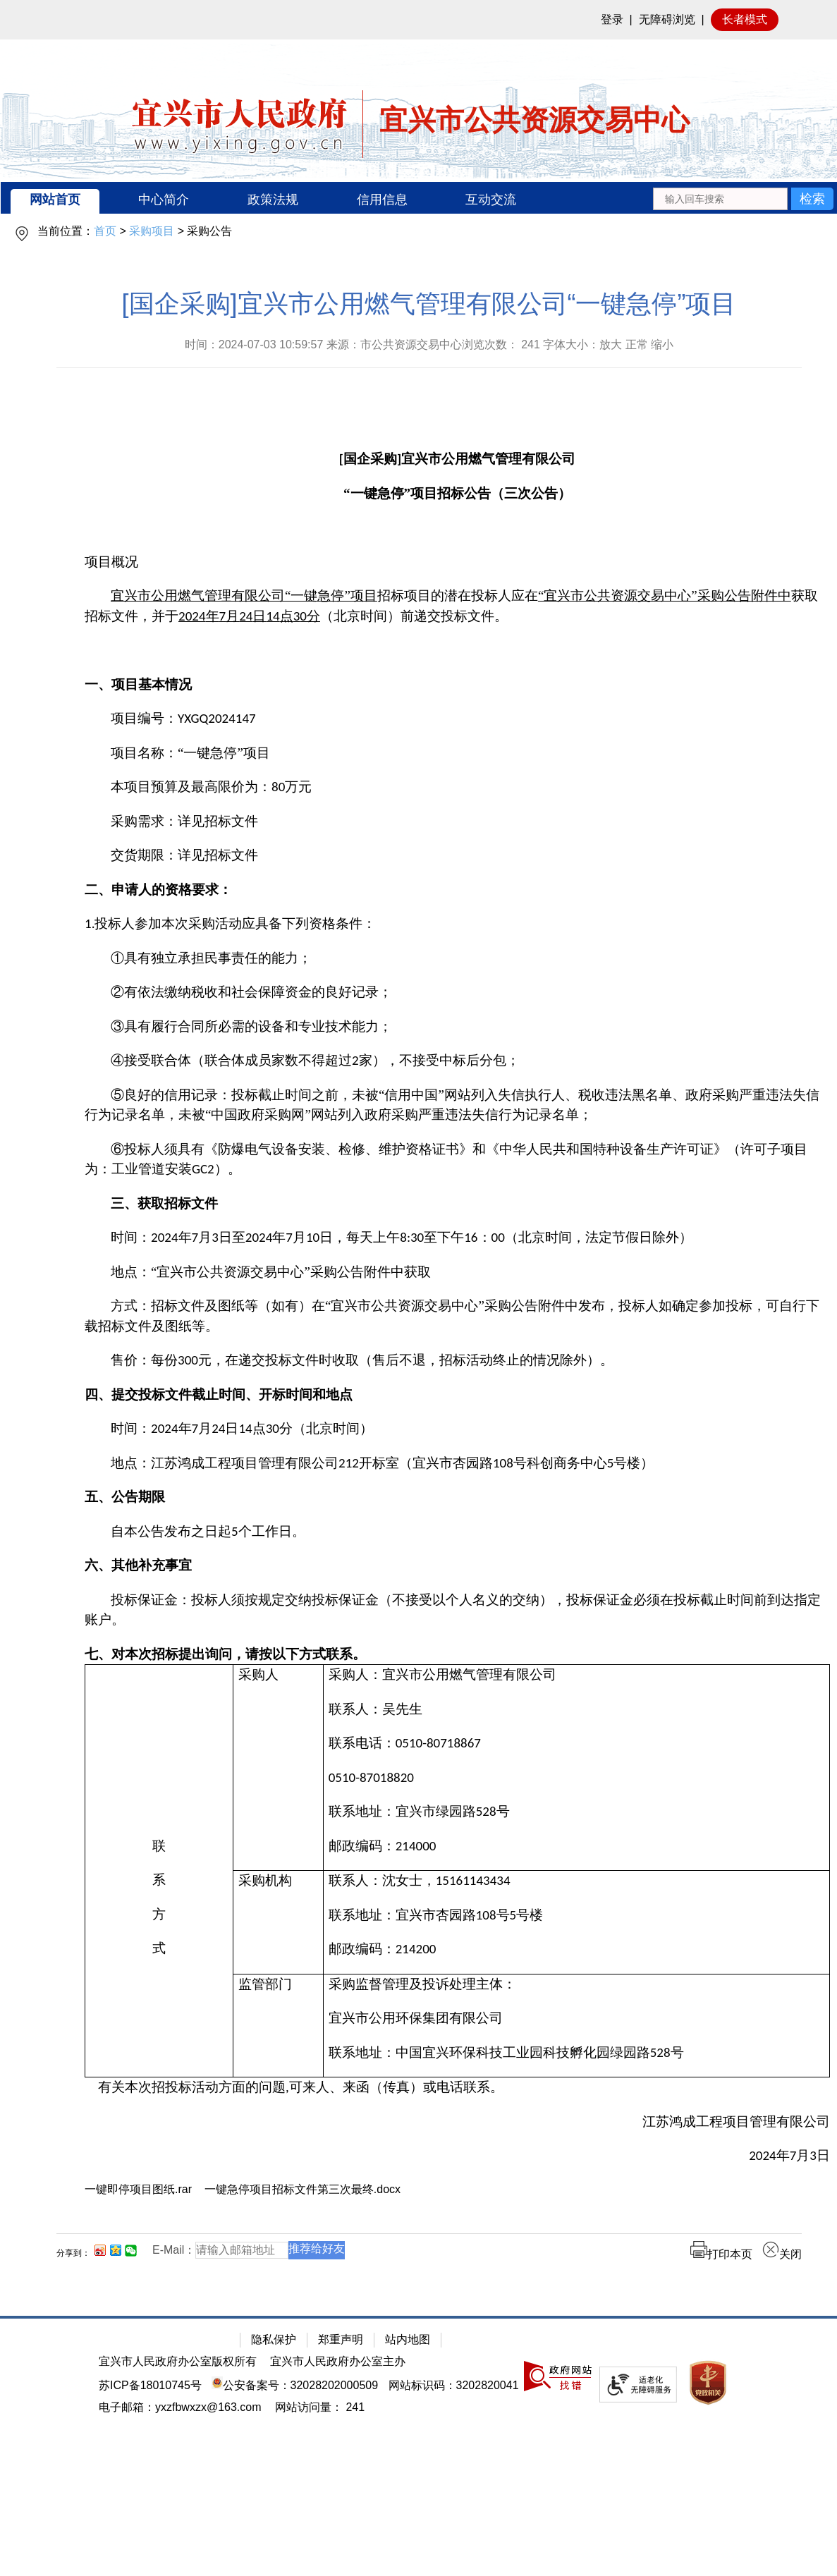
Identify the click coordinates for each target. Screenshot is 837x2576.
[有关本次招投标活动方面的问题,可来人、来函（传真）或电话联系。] (457, 2087)
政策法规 (273, 200)
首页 (105, 231)
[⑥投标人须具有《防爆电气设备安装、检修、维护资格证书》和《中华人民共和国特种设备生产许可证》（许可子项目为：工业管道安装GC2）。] (457, 1160)
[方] (159, 1915)
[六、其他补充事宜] (457, 1566)
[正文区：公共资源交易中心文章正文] (429, 1286)
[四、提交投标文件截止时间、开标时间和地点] (457, 1395)
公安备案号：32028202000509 (295, 2385)
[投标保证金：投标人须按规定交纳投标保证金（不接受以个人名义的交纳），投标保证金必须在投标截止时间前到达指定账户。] (457, 1610)
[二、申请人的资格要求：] (457, 890)
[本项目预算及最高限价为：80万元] (457, 787)
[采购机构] (278, 1922)
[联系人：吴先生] (576, 1709)
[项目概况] (457, 562)
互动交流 (490, 200)
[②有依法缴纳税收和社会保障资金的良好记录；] (457, 992)
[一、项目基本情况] (457, 685)
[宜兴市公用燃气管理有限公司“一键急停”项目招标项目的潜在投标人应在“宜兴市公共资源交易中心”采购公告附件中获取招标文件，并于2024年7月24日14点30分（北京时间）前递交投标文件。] (457, 606)
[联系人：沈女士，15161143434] (576, 1881)
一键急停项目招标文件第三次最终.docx (302, 2189)
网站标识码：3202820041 (454, 2385)
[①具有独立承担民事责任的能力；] (457, 958)
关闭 (782, 2254)
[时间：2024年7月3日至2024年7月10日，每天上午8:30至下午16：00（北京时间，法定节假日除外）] (457, 1238)
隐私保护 (273, 2339)
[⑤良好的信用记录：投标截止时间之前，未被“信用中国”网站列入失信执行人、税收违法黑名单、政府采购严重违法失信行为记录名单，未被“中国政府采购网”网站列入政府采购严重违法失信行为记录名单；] (457, 1105)
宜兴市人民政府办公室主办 (337, 2361)
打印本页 (721, 2254)
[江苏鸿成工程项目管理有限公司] (457, 2122)
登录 (612, 19)
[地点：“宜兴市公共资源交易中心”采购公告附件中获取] (457, 1272)
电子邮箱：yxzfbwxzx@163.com (180, 2407)
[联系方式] (159, 1871)
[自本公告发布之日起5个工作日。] (457, 1532)
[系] (159, 1880)
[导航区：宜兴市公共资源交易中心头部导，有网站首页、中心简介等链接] (419, 198)
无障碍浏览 (667, 19)
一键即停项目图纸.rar (138, 2189)
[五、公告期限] (457, 1497)
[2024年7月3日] (457, 2156)
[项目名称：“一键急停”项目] (457, 753)
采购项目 (151, 231)
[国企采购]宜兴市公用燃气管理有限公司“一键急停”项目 (429, 303)
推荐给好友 (316, 2248)
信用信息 (382, 200)
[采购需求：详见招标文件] (457, 822)
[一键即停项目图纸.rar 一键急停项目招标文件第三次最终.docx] (457, 2189)
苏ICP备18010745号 (150, 2385)
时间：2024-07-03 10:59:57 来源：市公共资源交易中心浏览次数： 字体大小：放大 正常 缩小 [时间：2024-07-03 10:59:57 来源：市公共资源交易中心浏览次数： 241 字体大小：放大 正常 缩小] (429, 344)
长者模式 (744, 19)
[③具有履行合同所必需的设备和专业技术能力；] (457, 1027)
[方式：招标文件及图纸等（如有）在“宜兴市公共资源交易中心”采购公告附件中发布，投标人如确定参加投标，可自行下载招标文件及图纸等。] (457, 1316)
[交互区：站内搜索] (743, 198)
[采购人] (278, 1768)
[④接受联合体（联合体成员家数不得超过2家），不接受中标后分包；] (457, 1061)
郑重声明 (340, 2339)
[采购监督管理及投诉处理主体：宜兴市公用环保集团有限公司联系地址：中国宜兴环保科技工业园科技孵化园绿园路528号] (576, 2025)
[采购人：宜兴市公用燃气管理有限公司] (576, 1675)
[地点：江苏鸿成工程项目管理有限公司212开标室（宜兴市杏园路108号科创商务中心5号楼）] (457, 1463)
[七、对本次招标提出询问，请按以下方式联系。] (457, 1654)
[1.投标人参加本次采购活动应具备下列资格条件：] (457, 924)
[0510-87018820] (576, 1778)
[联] (159, 1846)
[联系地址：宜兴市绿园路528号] (576, 1812)
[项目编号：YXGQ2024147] (457, 719)
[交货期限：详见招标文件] (457, 856)
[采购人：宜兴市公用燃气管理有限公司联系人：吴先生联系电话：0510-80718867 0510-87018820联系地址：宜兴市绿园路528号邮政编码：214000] (576, 1768)
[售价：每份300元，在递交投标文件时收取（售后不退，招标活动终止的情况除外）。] (457, 1360)
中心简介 (163, 200)
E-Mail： (173, 2250)
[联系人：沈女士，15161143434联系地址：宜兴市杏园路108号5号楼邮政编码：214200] (576, 1922)
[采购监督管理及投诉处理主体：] (576, 1984)
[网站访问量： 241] (320, 2407)
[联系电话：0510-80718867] (576, 1743)
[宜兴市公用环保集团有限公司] (576, 2018)
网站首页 (55, 200)
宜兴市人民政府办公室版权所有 (178, 2361)
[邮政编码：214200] (576, 1949)
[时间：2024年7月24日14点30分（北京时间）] (457, 1429)
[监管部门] (278, 2025)
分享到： (73, 2253)
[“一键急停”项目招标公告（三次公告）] (457, 494)
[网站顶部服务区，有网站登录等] (418, 19)
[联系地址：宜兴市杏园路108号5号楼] (576, 1915)
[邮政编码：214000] (576, 1846)
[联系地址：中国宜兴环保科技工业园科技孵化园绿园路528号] (576, 2053)
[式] (159, 1949)
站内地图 (407, 2339)
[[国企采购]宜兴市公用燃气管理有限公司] (457, 459)
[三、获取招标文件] (457, 1204)
